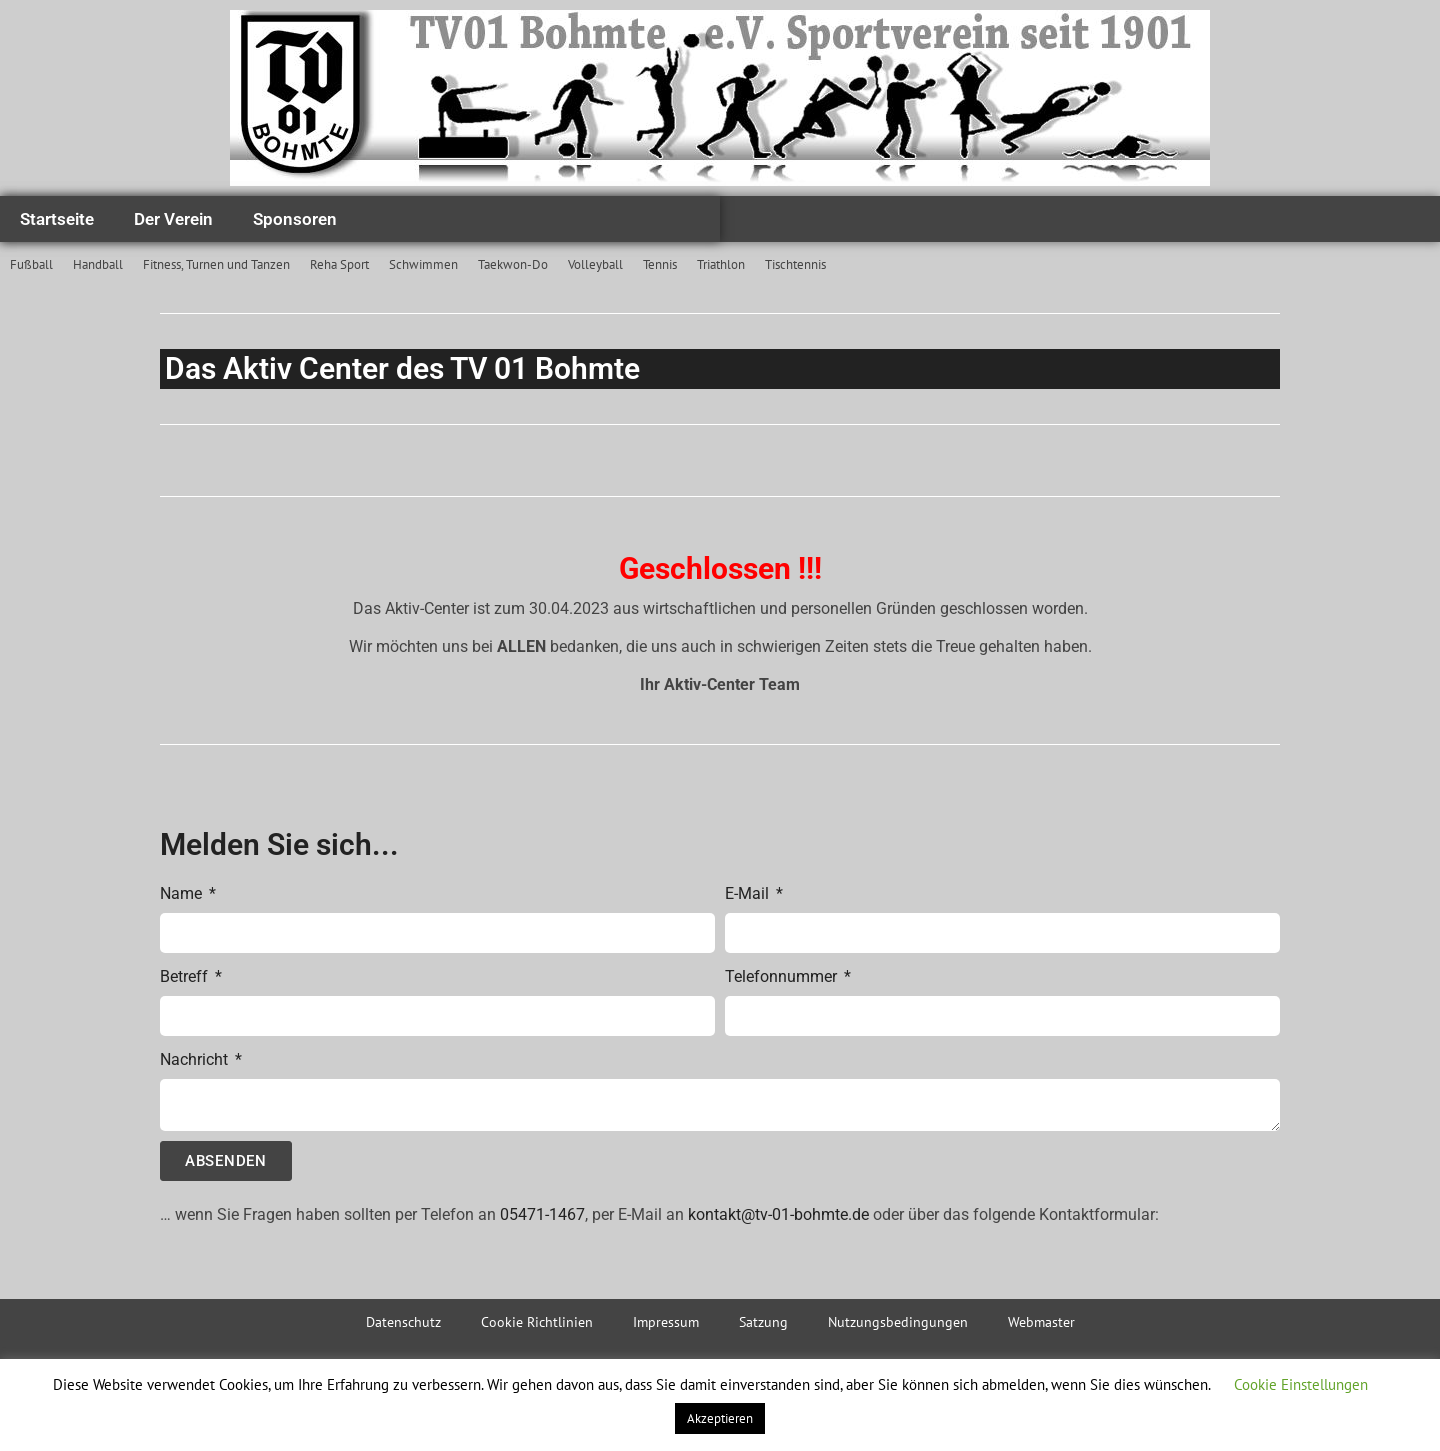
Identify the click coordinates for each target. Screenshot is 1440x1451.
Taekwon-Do (513, 264)
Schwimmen (423, 264)
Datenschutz (403, 1322)
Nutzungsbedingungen (898, 1322)
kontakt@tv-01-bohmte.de (778, 1214)
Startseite (57, 219)
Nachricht (196, 1059)
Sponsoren (295, 219)
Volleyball (595, 264)
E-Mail (749, 893)
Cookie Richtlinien (537, 1322)
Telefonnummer (783, 976)
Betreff (186, 976)
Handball (98, 264)
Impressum (666, 1322)
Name (183, 893)
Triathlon (721, 264)
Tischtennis (795, 264)
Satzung (763, 1322)
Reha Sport (339, 264)
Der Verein (173, 219)
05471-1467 (542, 1214)
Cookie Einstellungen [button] (1301, 1384)
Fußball (31, 264)
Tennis (660, 264)
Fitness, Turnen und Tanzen (216, 264)
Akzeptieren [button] (720, 1418)
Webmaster (1041, 1322)
